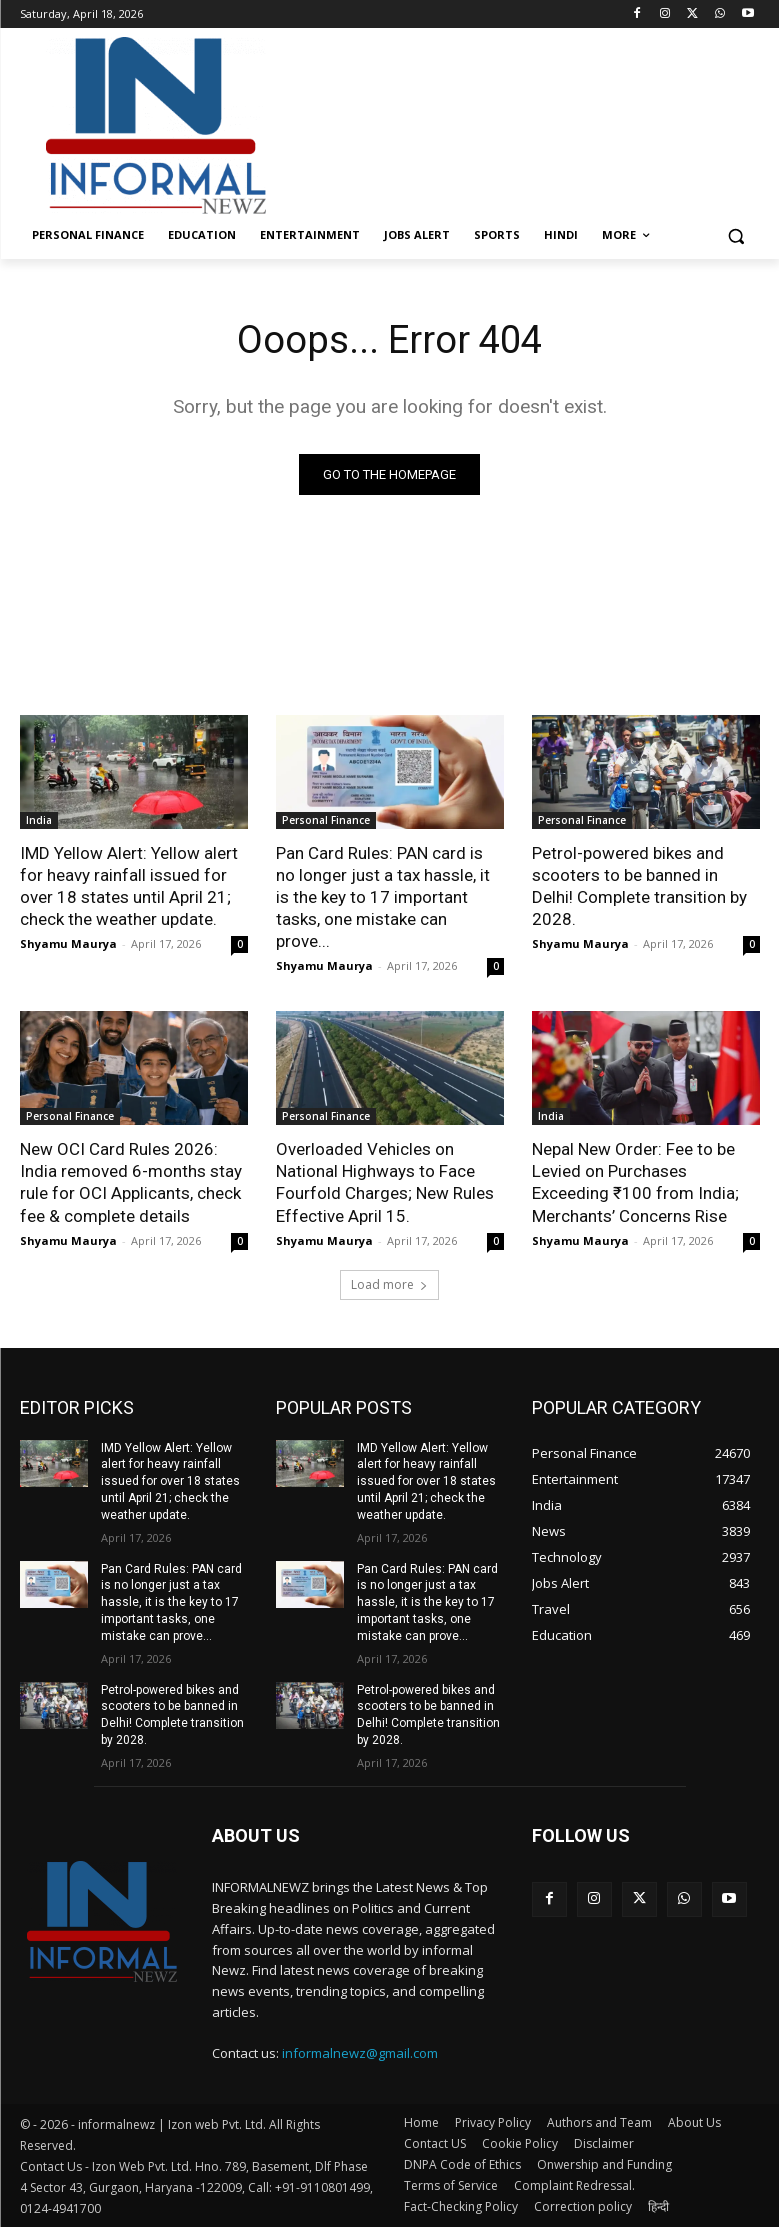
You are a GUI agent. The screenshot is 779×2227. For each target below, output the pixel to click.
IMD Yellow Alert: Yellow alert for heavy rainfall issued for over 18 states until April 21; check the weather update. (129, 886)
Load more (389, 1284)
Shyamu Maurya (68, 943)
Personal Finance (326, 820)
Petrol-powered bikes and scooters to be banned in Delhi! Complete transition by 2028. (639, 886)
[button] (736, 235)
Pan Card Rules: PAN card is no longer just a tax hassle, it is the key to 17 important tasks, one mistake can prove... (383, 897)
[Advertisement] (526, 123)
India (39, 820)
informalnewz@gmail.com (360, 2053)
